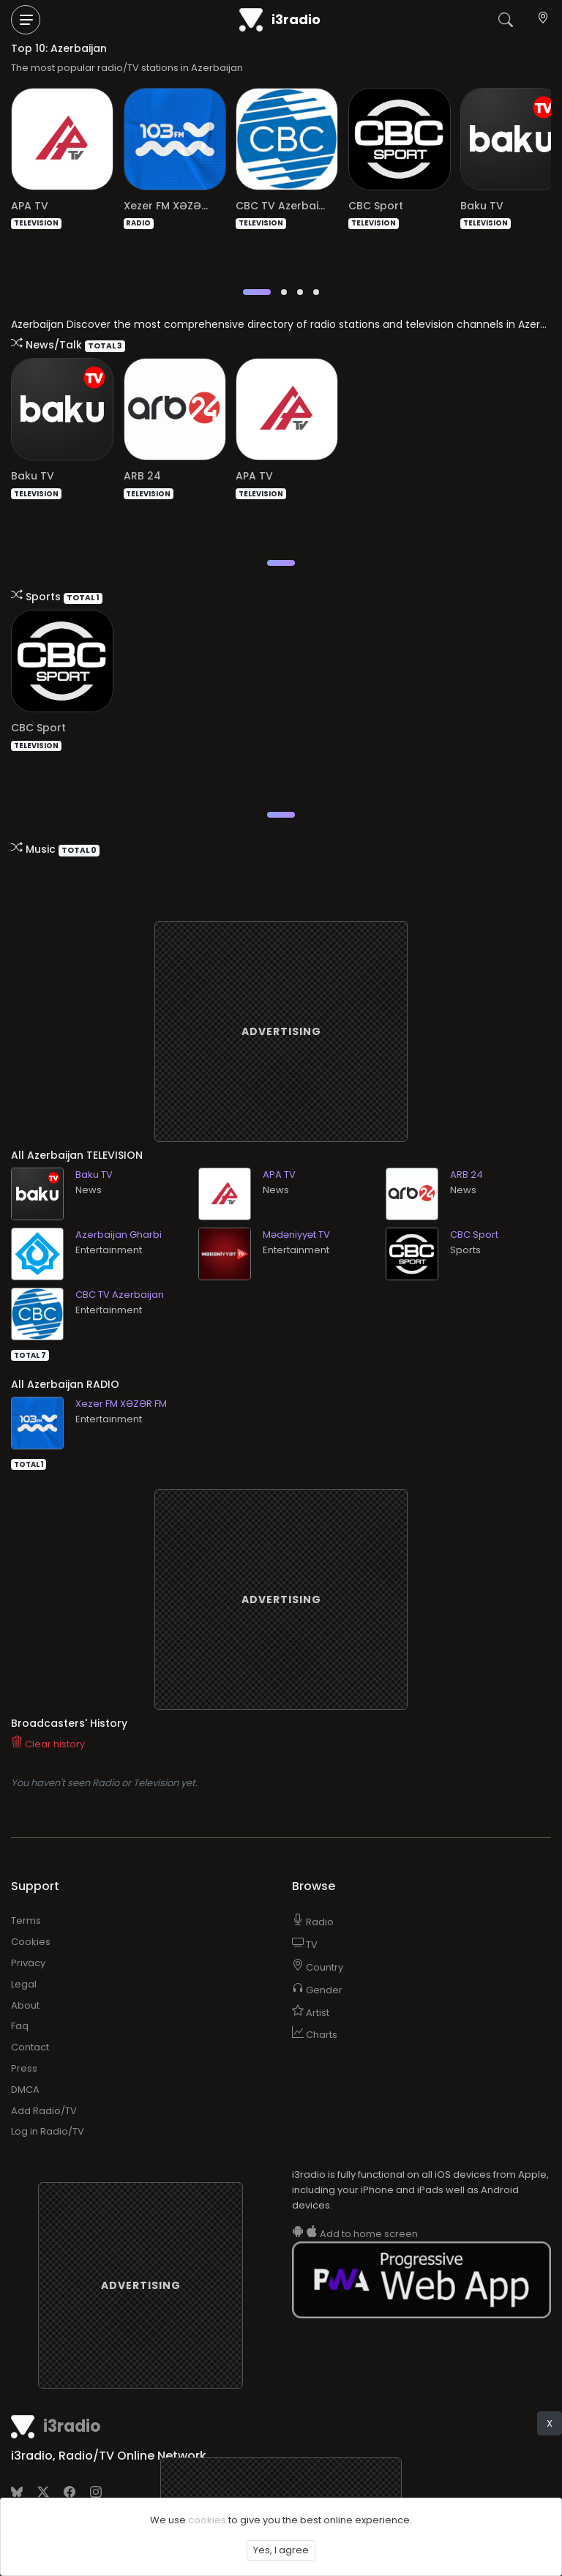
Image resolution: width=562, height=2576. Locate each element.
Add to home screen (355, 2208)
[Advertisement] (281, 1005)
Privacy (28, 1937)
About (25, 1980)
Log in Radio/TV (47, 2106)
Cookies (30, 1916)
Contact (30, 2021)
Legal (24, 1958)
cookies (207, 2520)
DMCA (25, 2064)
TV (305, 1919)
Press (24, 2043)
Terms (26, 1895)
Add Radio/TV (44, 2085)
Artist (310, 1987)
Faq (20, 2000)
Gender (317, 1964)
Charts (314, 2009)
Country (317, 1942)
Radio (313, 1896)
